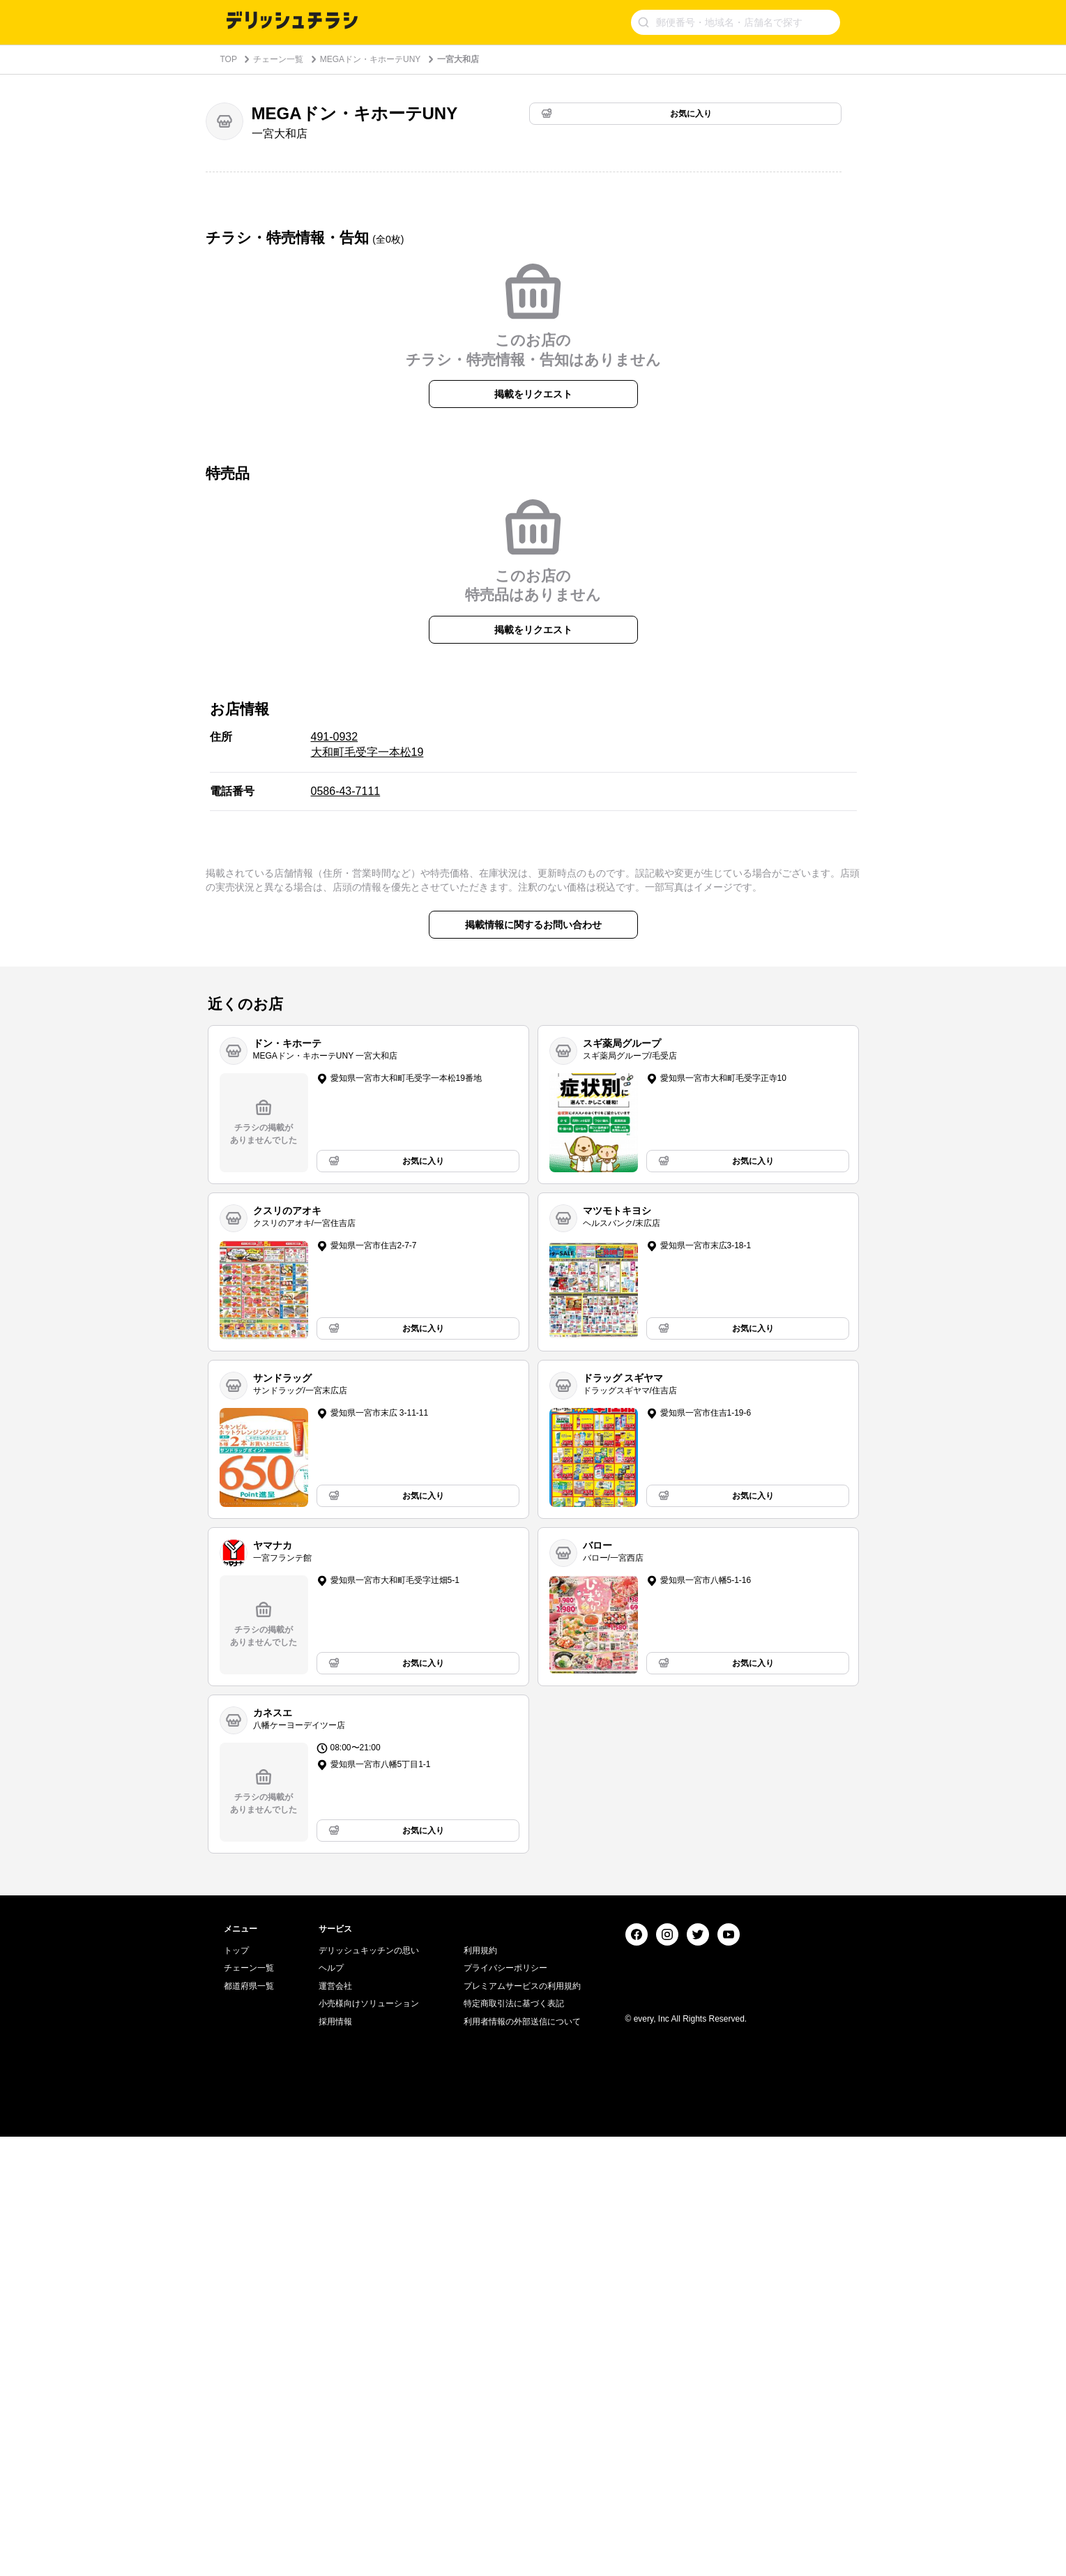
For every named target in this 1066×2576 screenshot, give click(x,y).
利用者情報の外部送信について (522, 2461)
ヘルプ (331, 2407)
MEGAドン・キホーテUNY (370, 59)
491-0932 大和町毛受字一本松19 (367, 974)
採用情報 (335, 2461)
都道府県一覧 (249, 2425)
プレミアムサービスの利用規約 (522, 2425)
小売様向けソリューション (369, 2443)
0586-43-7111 (346, 1021)
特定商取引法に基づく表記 (514, 2443)
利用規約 (480, 2390)
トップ (236, 2390)
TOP (228, 59)
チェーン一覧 (278, 59)
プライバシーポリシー (505, 2407)
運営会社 (335, 2425)
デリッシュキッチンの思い (369, 2390)
